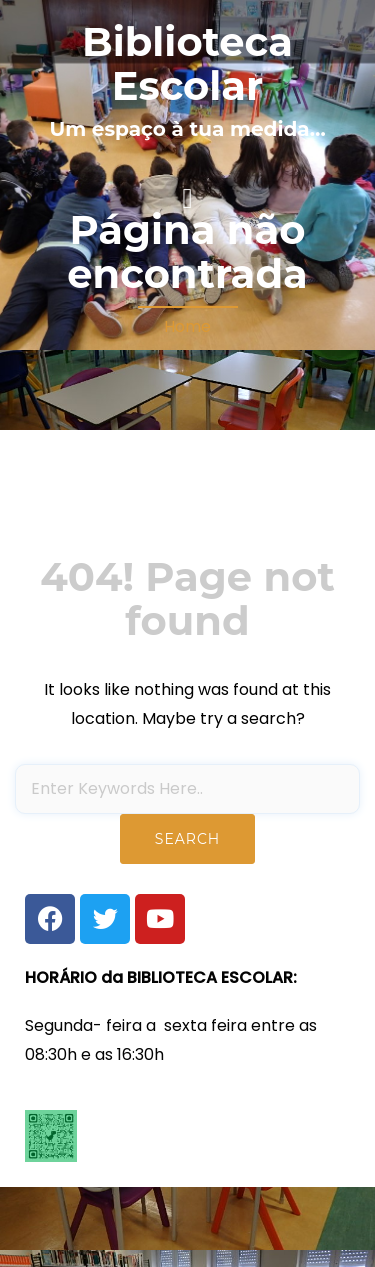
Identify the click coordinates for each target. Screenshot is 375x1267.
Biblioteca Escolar (187, 63)
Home (187, 326)
